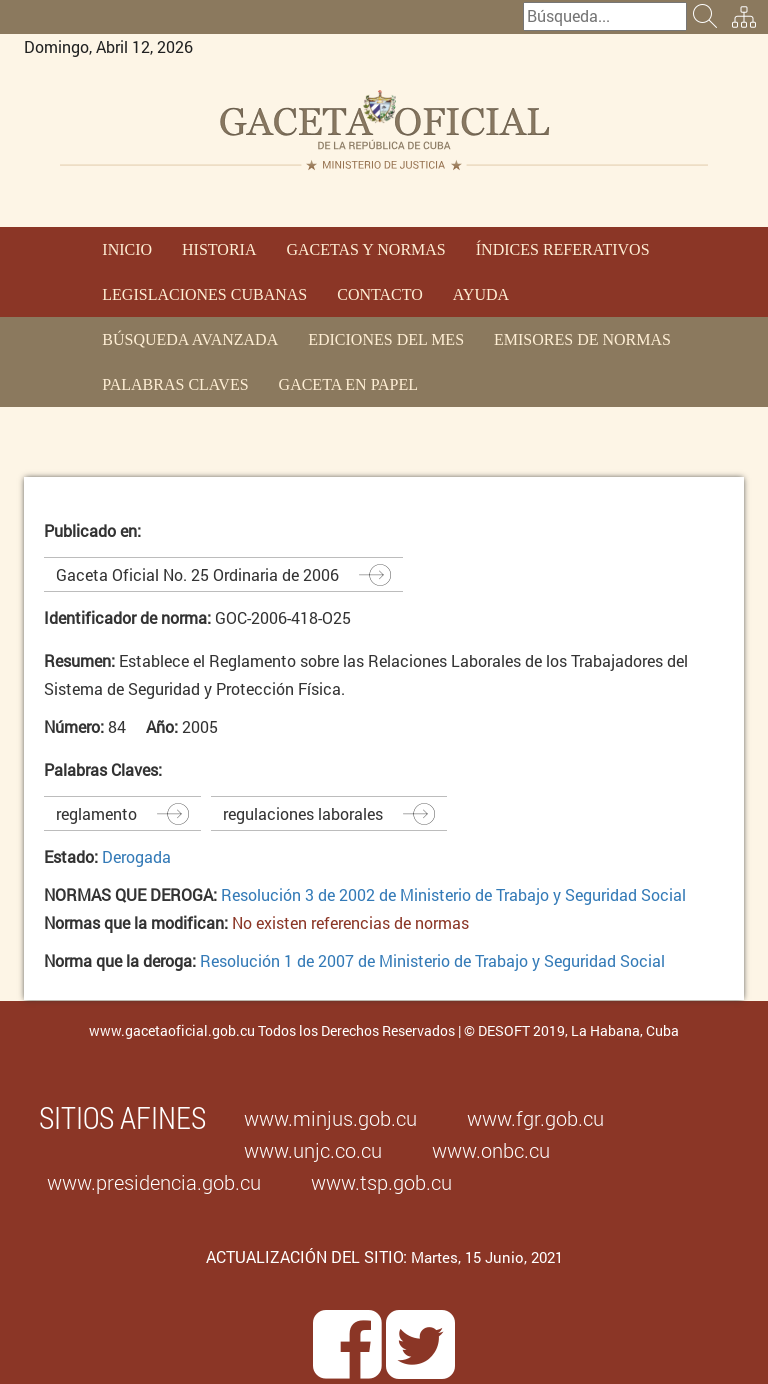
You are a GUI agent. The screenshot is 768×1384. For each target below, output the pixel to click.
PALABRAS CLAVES (175, 384)
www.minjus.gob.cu (330, 1118)
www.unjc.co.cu (313, 1150)
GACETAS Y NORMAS (365, 249)
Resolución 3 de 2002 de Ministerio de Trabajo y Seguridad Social (453, 894)
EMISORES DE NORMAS (582, 339)
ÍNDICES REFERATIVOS (563, 249)
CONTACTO (380, 294)
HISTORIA (219, 249)
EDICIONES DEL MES (386, 339)
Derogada (136, 856)
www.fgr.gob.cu (535, 1118)
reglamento (96, 813)
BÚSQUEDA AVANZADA (190, 339)
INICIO (127, 249)
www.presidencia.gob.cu (154, 1182)
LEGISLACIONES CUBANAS (204, 294)
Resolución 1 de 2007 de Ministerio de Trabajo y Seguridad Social (432, 960)
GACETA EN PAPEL (348, 384)
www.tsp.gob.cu (381, 1182)
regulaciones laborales (303, 813)
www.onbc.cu (491, 1150)
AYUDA (481, 294)
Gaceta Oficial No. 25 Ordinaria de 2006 (197, 574)
